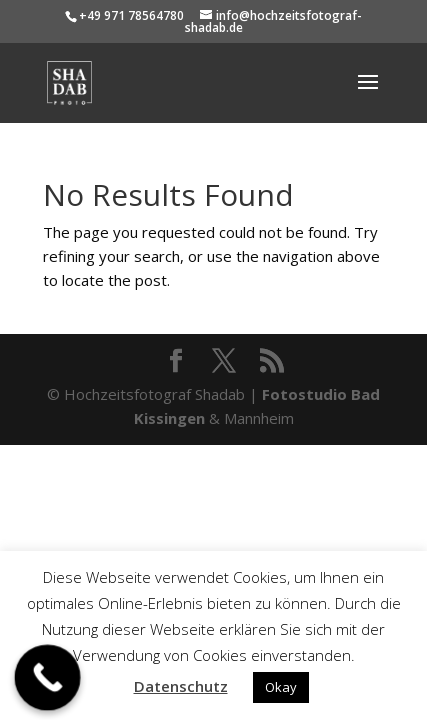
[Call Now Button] (48, 678)
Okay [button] (281, 687)
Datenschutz (181, 686)
